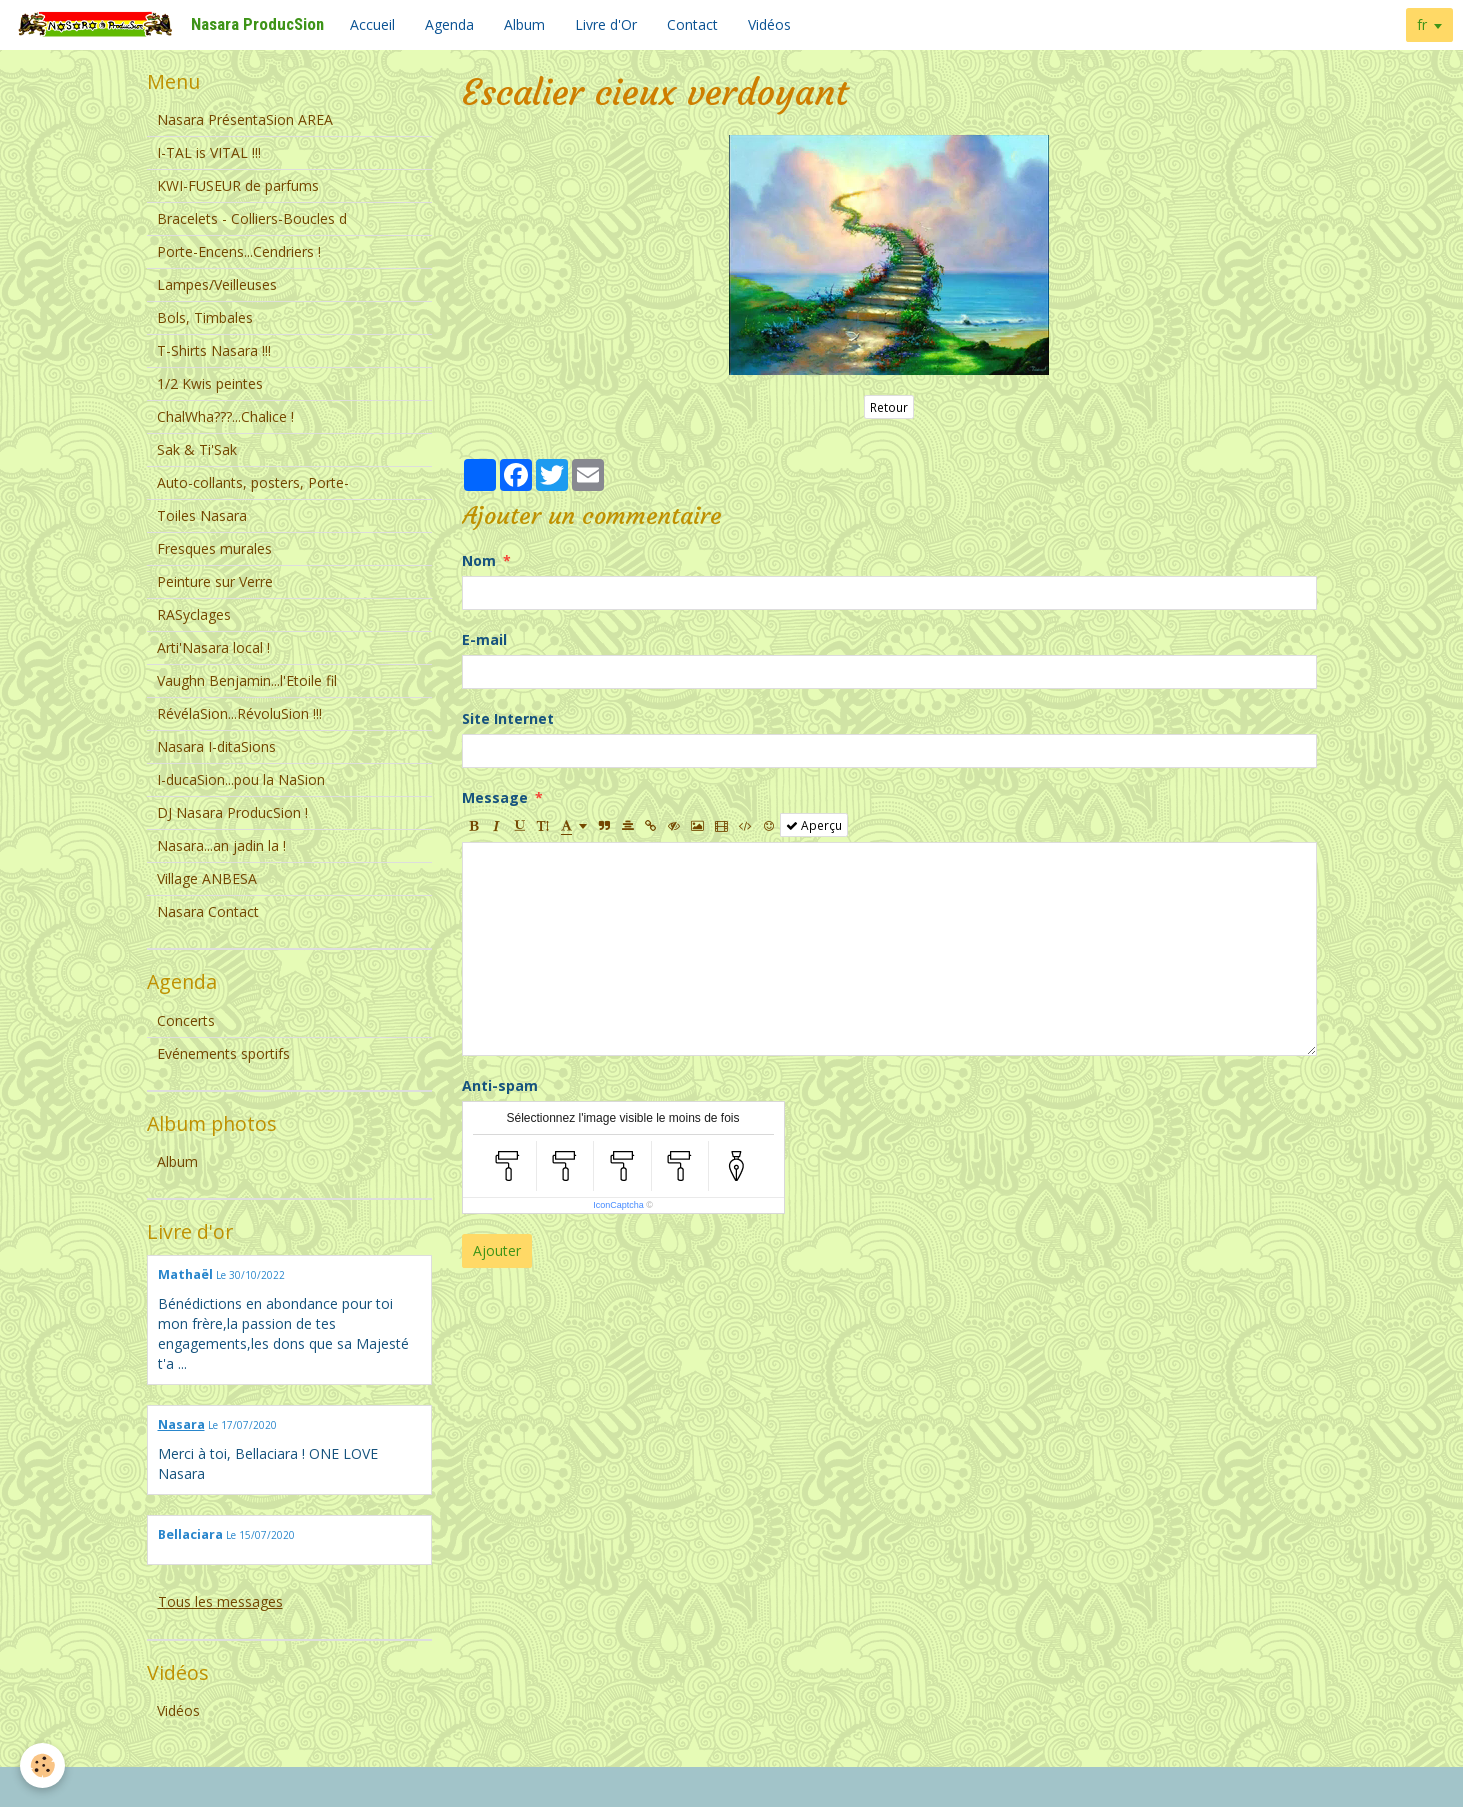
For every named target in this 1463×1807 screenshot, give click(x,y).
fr (1422, 24)
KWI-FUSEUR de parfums (238, 185)
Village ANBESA (207, 878)
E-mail (484, 639)
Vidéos (769, 24)
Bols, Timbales (205, 317)
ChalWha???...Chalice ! (225, 416)
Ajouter (497, 1250)
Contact (692, 24)
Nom (479, 560)
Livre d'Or (606, 24)
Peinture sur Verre (215, 581)
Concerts (186, 1020)
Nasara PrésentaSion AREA (245, 119)
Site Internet (508, 718)
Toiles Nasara (202, 515)
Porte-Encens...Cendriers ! (239, 251)
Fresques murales (214, 548)
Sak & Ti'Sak (197, 449)
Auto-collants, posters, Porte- (253, 482)
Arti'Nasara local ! (213, 647)
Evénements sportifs (223, 1053)
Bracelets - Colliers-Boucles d (252, 218)
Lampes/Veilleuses (217, 284)
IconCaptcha (618, 1205)
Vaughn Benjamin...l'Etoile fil (247, 680)
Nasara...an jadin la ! (221, 845)
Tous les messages (220, 1601)
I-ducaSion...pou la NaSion (241, 779)
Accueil (372, 24)
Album (524, 24)
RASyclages (194, 614)
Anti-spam (500, 1085)
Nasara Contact (208, 911)
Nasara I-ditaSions (216, 746)
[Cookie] (42, 1765)
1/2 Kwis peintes (210, 383)
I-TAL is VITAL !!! (209, 152)
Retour (889, 407)
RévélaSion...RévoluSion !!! (239, 713)
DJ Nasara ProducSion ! (232, 812)
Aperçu (814, 825)
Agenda (449, 24)
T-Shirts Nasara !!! (214, 350)
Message (495, 797)
